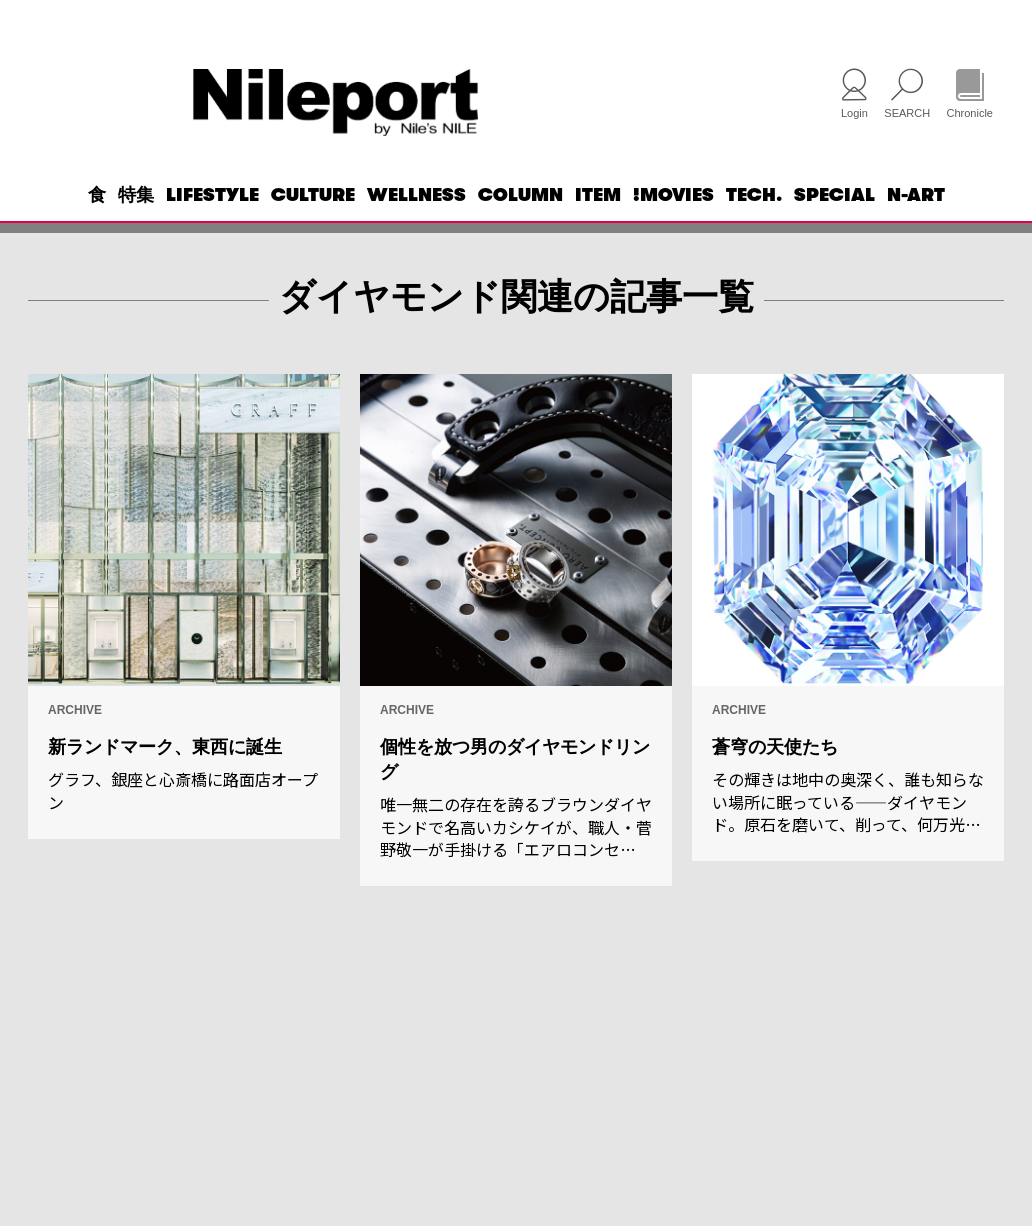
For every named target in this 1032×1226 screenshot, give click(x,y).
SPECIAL (834, 226)
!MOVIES (673, 226)
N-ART (916, 226)
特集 (136, 226)
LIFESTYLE (212, 226)
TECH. (754, 226)
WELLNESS (416, 226)
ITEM (598, 226)
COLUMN (520, 226)
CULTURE (313, 226)
